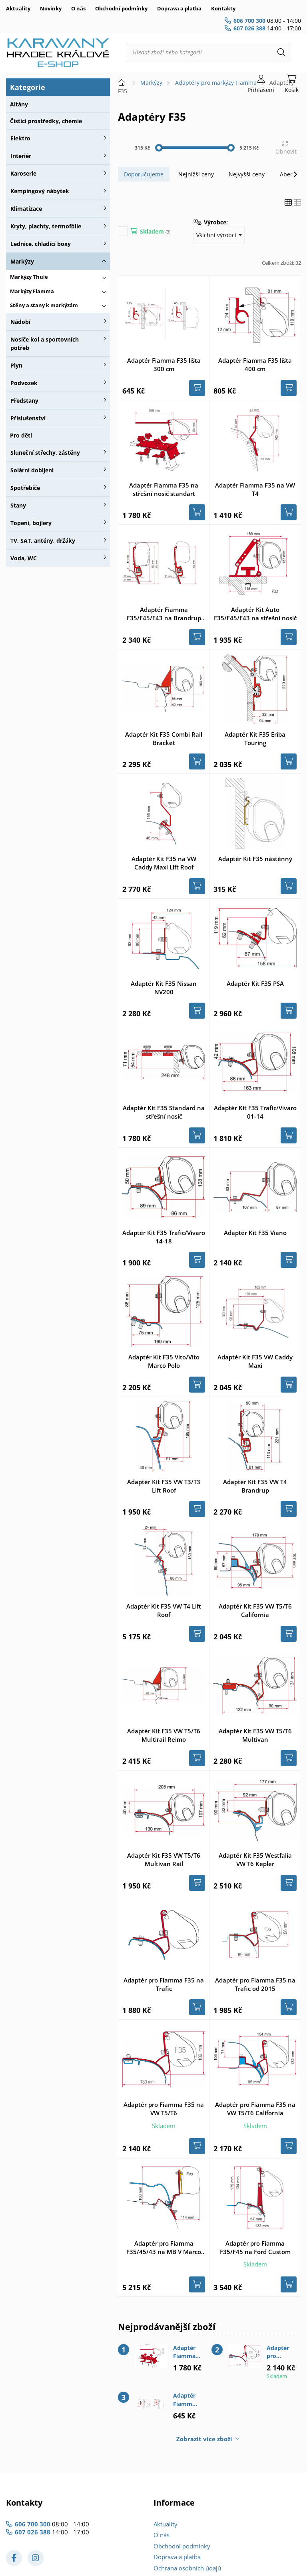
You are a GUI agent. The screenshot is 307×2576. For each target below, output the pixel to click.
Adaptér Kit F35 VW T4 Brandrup (255, 1486)
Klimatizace (26, 208)
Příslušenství (28, 418)
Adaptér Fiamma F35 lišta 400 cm (255, 364)
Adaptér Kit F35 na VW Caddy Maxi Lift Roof (164, 863)
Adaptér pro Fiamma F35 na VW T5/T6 (164, 2108)
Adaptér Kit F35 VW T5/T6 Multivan (255, 1735)
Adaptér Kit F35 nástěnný (255, 859)
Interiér (20, 156)
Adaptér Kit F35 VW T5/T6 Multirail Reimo (163, 1735)
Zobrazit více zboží (204, 2439)
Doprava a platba (179, 8)
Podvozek (24, 383)
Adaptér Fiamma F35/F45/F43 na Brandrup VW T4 (164, 614)
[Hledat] (281, 52)
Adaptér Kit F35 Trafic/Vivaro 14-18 (163, 1237)
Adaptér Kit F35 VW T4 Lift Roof (163, 1610)
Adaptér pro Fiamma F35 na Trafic (164, 1984)
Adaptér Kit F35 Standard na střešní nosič (164, 1112)
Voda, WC (23, 558)
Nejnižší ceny (196, 174)
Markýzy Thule (29, 276)
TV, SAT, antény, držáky (42, 540)
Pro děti (21, 435)
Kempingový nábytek (39, 191)
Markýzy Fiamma (32, 291)
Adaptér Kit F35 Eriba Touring (255, 738)
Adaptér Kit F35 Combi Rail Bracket (163, 738)
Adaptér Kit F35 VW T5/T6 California (255, 1610)
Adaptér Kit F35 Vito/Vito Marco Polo (163, 1361)
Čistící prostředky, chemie (46, 121)
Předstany (24, 400)
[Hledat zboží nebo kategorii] (208, 52)
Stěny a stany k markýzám (44, 305)
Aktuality (18, 8)
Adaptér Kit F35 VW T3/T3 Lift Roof (163, 1486)
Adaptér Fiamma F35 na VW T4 (255, 489)
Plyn (16, 365)
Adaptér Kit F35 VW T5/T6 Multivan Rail (163, 1859)
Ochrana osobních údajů (187, 2568)
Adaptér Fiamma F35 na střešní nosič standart (163, 489)
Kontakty (223, 8)
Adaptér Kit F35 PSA (255, 983)
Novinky (51, 8)
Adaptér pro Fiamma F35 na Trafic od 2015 (255, 1984)
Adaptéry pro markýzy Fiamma (216, 82)
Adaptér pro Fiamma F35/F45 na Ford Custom (255, 2247)
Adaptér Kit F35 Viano (255, 1233)
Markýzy (22, 261)
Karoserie (23, 173)
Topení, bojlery (31, 523)
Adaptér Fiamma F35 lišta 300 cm (164, 364)
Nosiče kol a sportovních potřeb (44, 344)
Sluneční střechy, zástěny (45, 452)
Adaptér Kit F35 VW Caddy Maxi (255, 1361)
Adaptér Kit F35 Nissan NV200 (164, 987)
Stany (18, 505)
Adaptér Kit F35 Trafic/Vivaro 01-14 (255, 1112)
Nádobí (20, 322)
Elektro (20, 138)
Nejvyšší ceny (247, 174)
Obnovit (286, 151)
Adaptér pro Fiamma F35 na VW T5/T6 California (255, 2108)
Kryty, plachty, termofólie (45, 226)
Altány (19, 104)
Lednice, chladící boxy (40, 244)
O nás (78, 8)
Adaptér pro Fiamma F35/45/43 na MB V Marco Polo (163, 2247)
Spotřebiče (25, 488)
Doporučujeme (143, 174)
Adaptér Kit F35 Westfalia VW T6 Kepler (255, 1859)
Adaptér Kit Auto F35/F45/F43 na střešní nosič (255, 614)
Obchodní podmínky (121, 8)
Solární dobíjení (32, 470)
